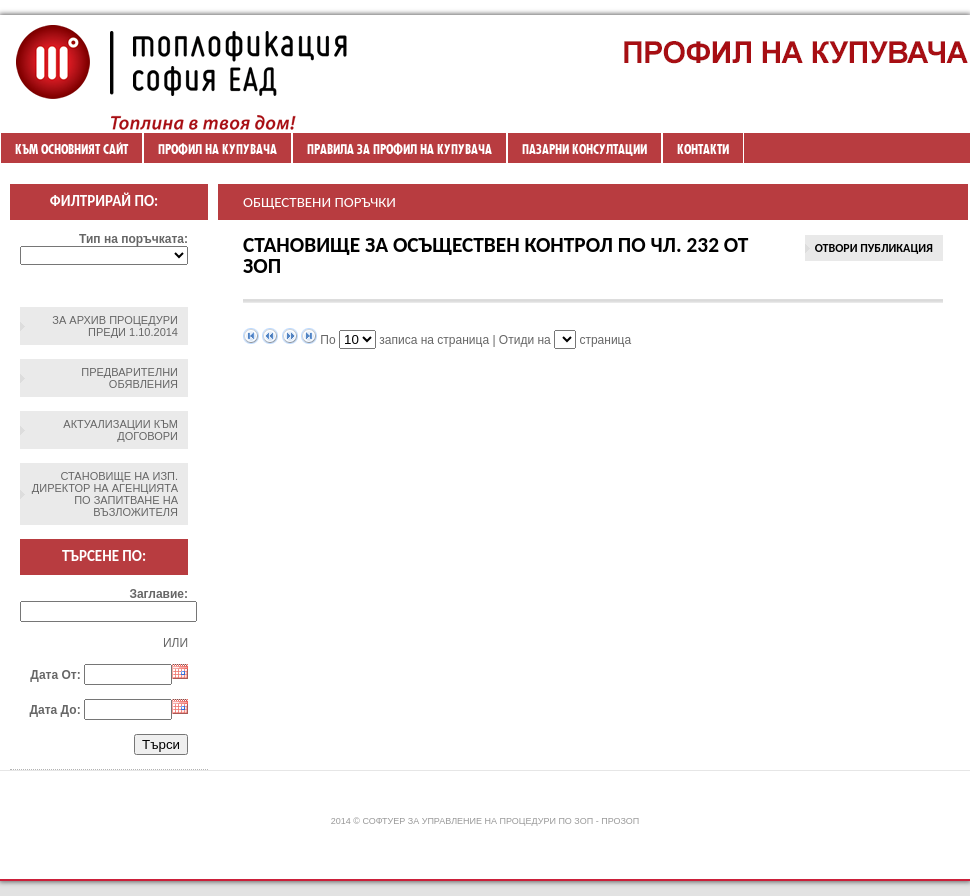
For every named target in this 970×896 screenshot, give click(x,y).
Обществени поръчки (319, 202)
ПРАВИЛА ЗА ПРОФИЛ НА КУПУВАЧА (399, 149)
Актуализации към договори (120, 430)
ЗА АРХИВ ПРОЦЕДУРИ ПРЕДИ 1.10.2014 (115, 326)
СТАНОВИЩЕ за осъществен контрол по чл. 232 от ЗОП (495, 255)
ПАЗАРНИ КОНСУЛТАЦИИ (584, 149)
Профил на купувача (217, 149)
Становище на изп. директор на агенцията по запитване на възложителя (105, 494)
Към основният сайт (71, 149)
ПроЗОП (620, 821)
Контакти (703, 149)
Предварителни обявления (129, 378)
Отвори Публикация (874, 248)
